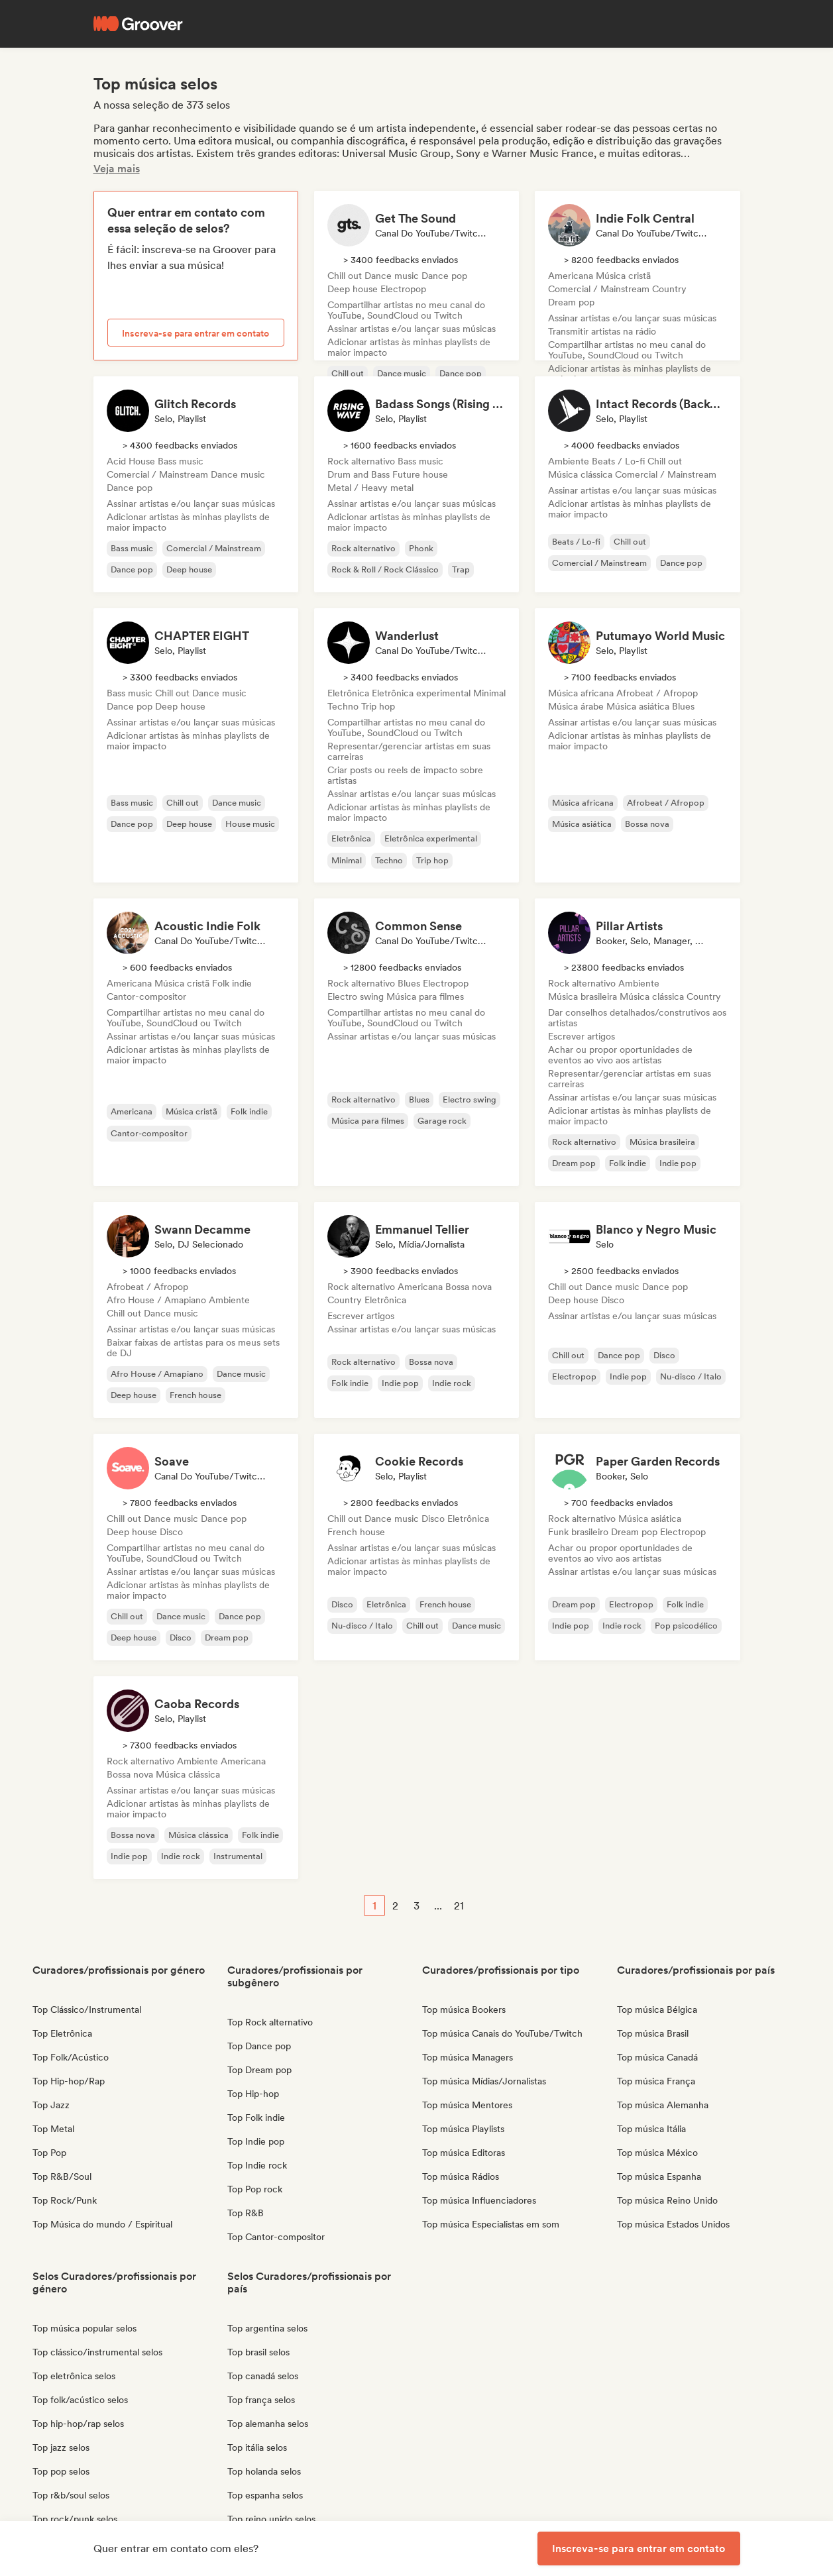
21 (459, 1906)
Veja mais (116, 168)
